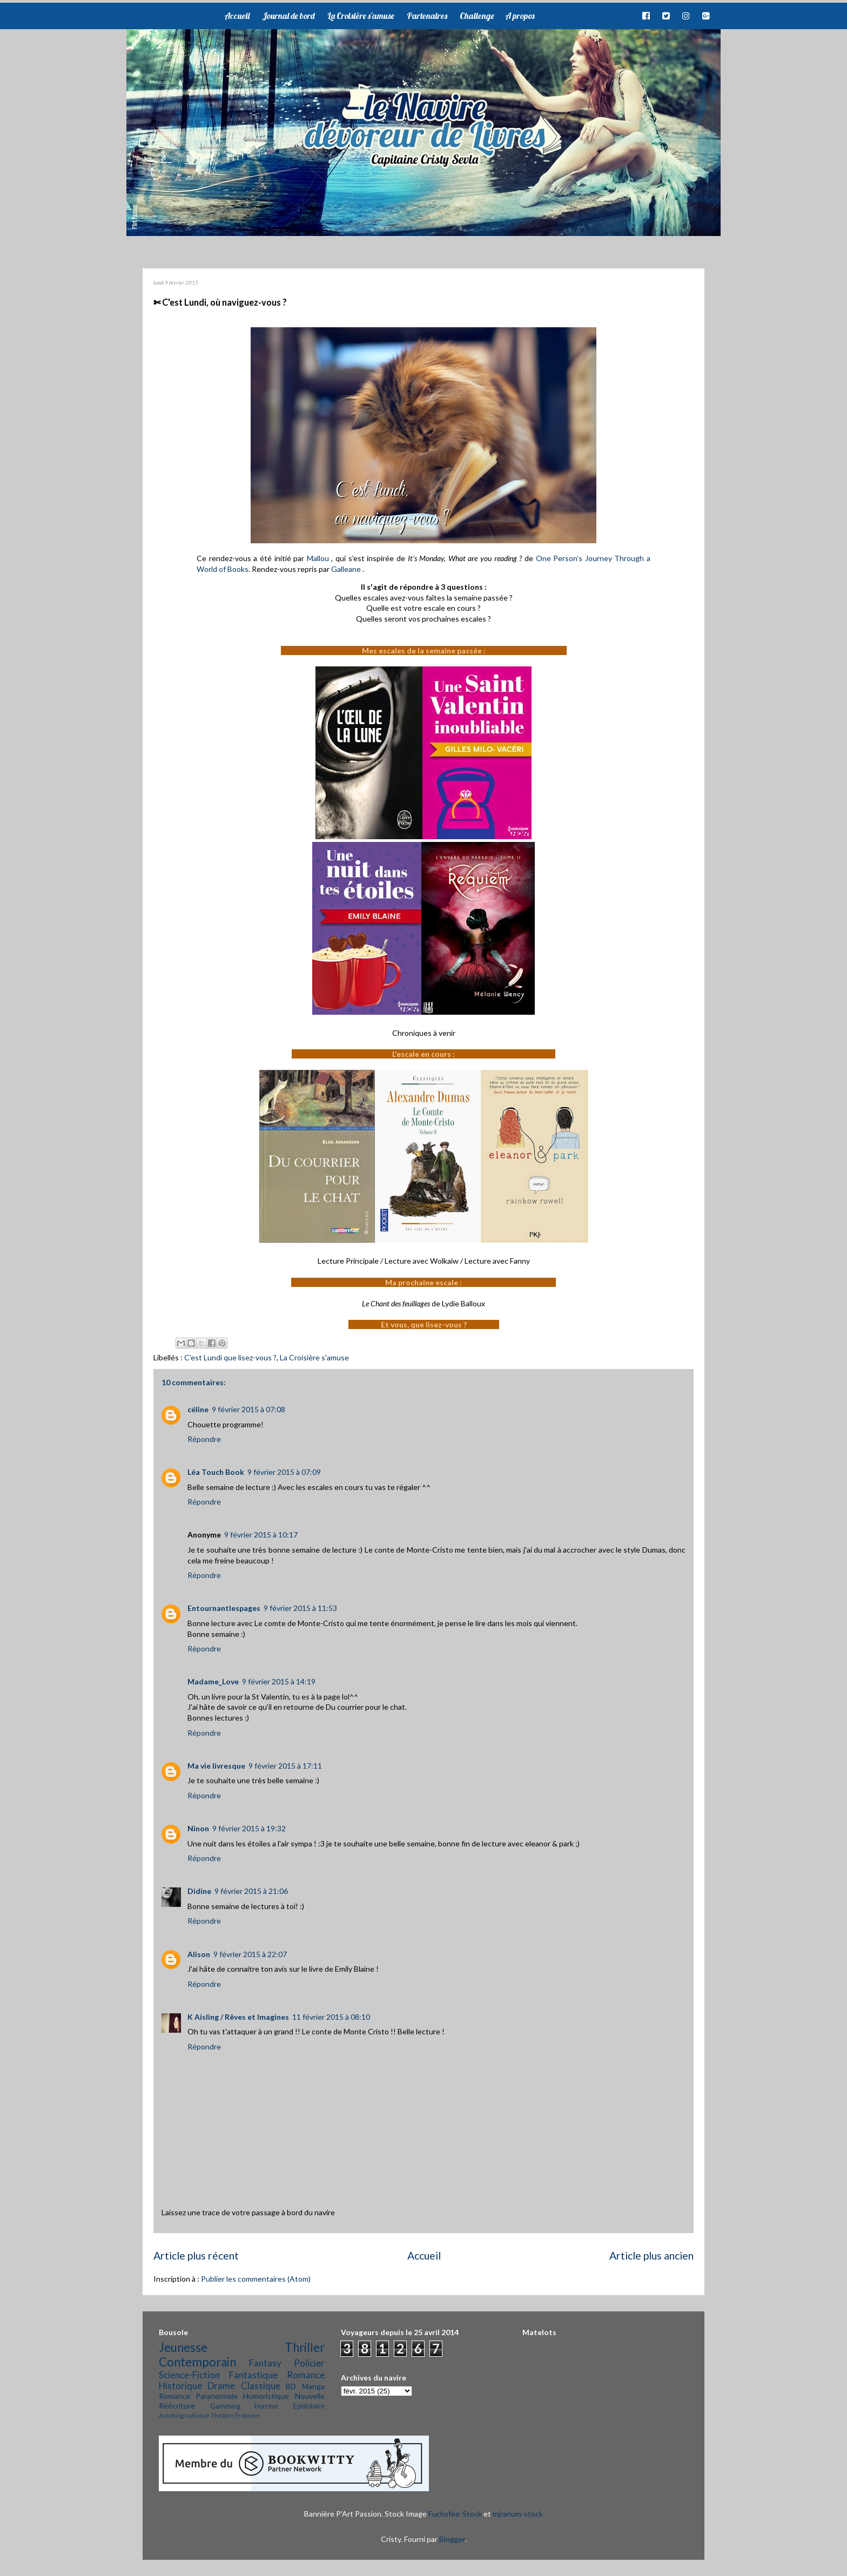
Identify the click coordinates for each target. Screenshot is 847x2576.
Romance (306, 2375)
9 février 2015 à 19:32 (249, 1828)
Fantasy (265, 2363)
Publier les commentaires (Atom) (256, 2278)
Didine (199, 1891)
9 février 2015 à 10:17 (261, 1534)
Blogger (452, 2539)
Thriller (305, 2347)
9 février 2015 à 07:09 (284, 1471)
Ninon (198, 1828)
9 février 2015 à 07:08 (248, 1409)
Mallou (318, 558)
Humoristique (266, 2395)
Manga (313, 2386)
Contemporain (197, 2362)
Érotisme (247, 2415)
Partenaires (427, 15)
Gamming (225, 2406)
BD (291, 2386)
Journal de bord (288, 15)
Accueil (237, 15)
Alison (198, 1954)
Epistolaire (309, 2406)
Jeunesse (183, 2347)
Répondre (204, 1439)
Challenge (477, 15)
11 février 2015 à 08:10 (331, 2016)
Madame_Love (213, 1681)
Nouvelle (310, 2395)
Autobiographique (184, 2415)
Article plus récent (196, 2255)
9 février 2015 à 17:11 (285, 1765)
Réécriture (177, 2405)
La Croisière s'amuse (360, 15)
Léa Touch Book (215, 1471)
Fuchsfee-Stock (455, 2513)
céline (198, 1409)
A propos (519, 15)
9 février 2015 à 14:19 (278, 1681)
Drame (221, 2385)
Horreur (266, 2406)
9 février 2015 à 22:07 (250, 1954)
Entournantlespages (223, 1608)
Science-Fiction (189, 2375)
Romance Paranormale (198, 2395)
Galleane (346, 569)
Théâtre (222, 2415)
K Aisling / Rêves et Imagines (238, 2016)
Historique (180, 2385)
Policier (309, 2363)
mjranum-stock (518, 2513)
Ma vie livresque (216, 1765)
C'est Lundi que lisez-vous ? (230, 1357)
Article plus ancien (651, 2255)
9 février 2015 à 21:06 (251, 1891)
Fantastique (253, 2375)
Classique (260, 2385)
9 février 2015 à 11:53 (300, 1608)
